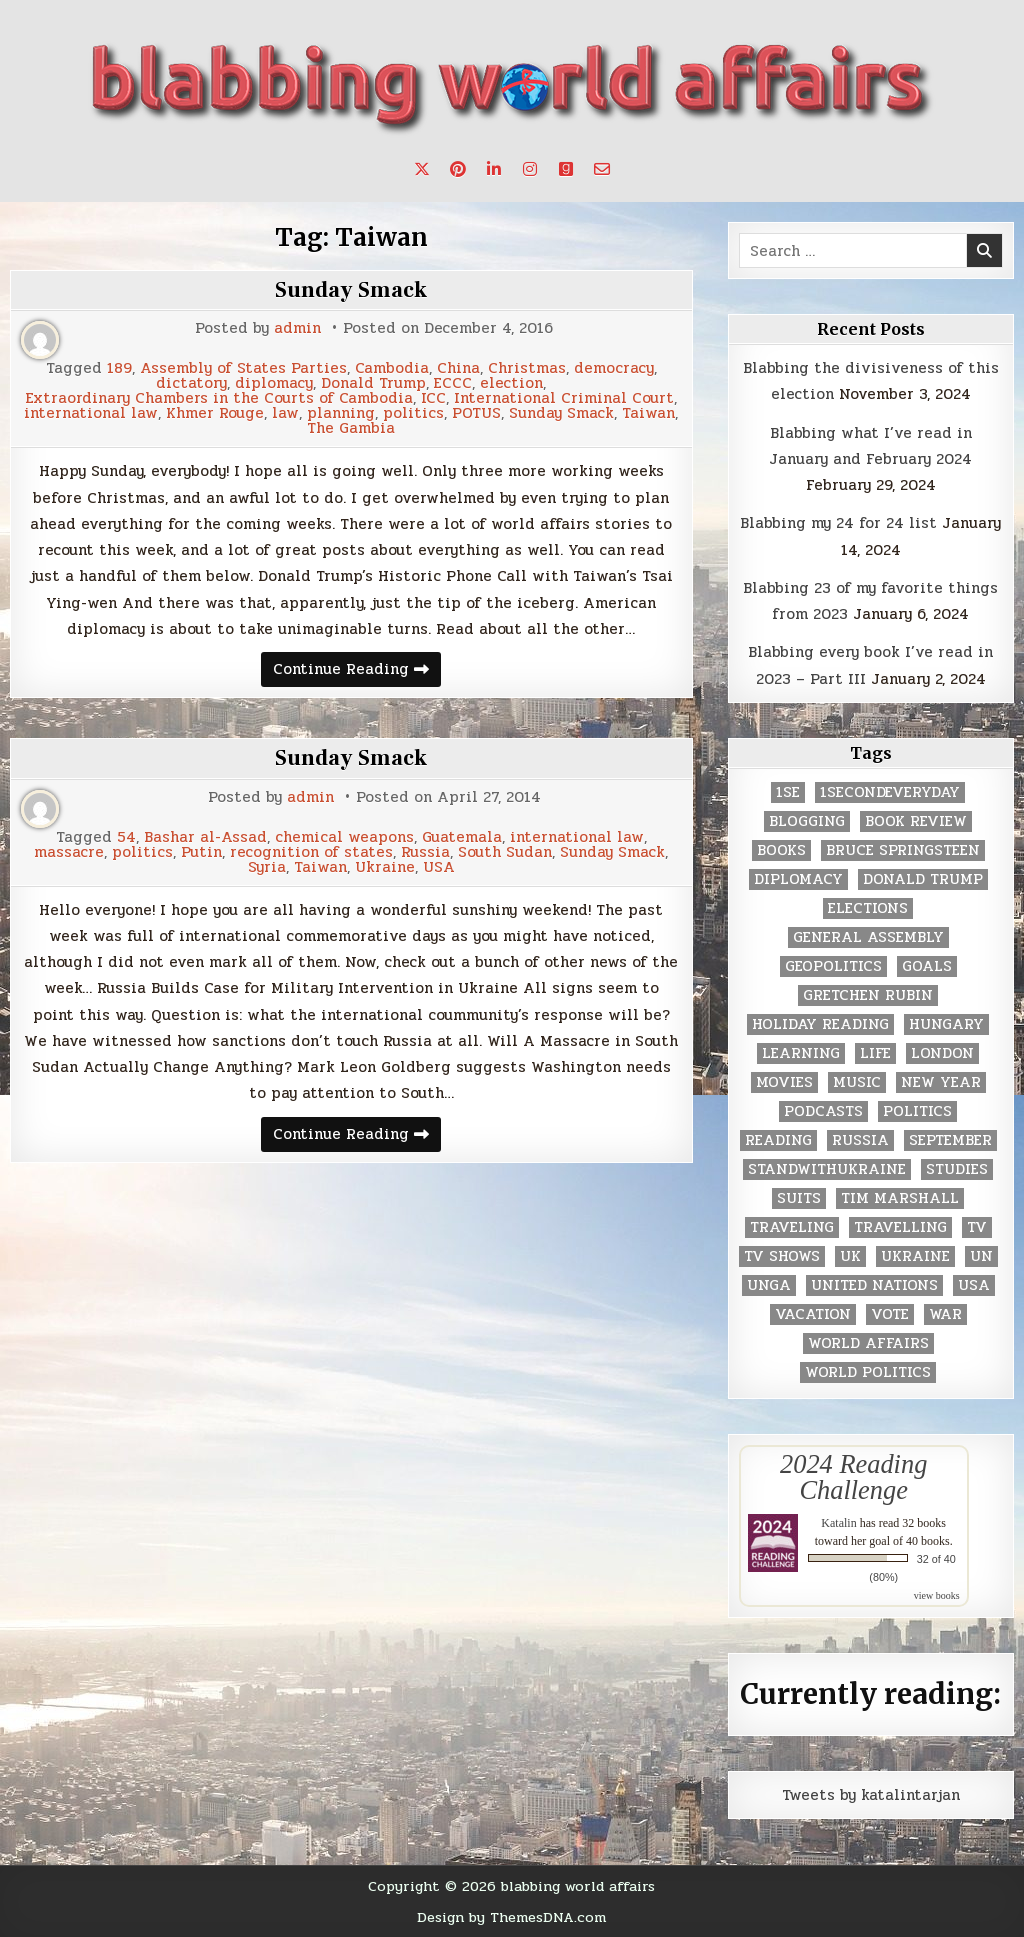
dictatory (191, 383)
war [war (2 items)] (945, 1314)
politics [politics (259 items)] (917, 1111)
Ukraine (385, 867)
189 (119, 368)
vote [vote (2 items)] (890, 1314)
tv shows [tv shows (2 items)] (782, 1256)
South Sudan (505, 852)
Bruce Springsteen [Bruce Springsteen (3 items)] (903, 850)
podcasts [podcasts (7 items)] (823, 1111)
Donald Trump (373, 383)
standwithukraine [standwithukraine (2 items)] (827, 1169)
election (511, 383)
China (458, 368)
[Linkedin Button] (494, 169)
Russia (425, 852)
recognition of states (311, 852)
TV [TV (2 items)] (977, 1227)
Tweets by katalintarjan (871, 1795)
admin (297, 328)
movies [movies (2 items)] (784, 1082)
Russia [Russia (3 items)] (860, 1140)
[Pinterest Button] (458, 169)
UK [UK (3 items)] (850, 1256)
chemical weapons (344, 837)
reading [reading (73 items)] (778, 1140)
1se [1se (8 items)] (788, 792)
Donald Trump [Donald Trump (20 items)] (923, 879)
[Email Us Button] (602, 169)
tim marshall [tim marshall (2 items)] (900, 1198)
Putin (201, 852)
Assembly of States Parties (243, 368)
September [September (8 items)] (950, 1140)
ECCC (453, 383)
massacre (69, 852)
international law (91, 413)
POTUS (476, 413)
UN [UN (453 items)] (981, 1256)
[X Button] (422, 169)
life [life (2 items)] (875, 1053)
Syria (267, 867)
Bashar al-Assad (205, 837)
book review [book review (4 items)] (916, 821)
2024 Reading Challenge (853, 1477)
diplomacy (274, 383)
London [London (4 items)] (942, 1053)
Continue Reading (357, 671)
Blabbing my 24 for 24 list (838, 523)
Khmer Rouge (215, 413)
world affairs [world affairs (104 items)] (868, 1343)
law (285, 413)
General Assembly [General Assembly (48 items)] (868, 937)
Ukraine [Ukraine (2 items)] (915, 1256)
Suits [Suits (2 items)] (799, 1198)
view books (937, 1595)
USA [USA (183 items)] (974, 1285)
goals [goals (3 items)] (927, 966)
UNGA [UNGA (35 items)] (769, 1285)
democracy (614, 368)
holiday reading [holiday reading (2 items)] (820, 1024)
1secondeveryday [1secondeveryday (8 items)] (890, 792)
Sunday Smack (351, 290)
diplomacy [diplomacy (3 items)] (798, 879)
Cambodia (392, 368)
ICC (433, 398)
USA (439, 867)
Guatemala (462, 837)
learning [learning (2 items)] (801, 1053)
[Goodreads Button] (566, 169)
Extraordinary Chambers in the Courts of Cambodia (219, 398)
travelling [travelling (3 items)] (900, 1227)
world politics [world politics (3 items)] (868, 1372)
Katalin (838, 1523)
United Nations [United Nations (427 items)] (874, 1285)
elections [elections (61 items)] (868, 908)
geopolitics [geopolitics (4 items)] (833, 966)
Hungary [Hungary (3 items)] (946, 1024)
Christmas (527, 368)
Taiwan (648, 413)
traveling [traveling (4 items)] (792, 1227)
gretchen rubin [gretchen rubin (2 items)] (868, 995)
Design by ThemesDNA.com (511, 1917)
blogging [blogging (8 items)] (807, 821)
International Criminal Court (564, 398)
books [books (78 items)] (781, 850)
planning (341, 413)
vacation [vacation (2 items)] (813, 1314)
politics (413, 413)
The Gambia (351, 428)
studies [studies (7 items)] (957, 1169)
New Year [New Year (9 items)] (941, 1082)
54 (126, 837)
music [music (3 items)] (857, 1082)
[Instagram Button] (530, 169)
